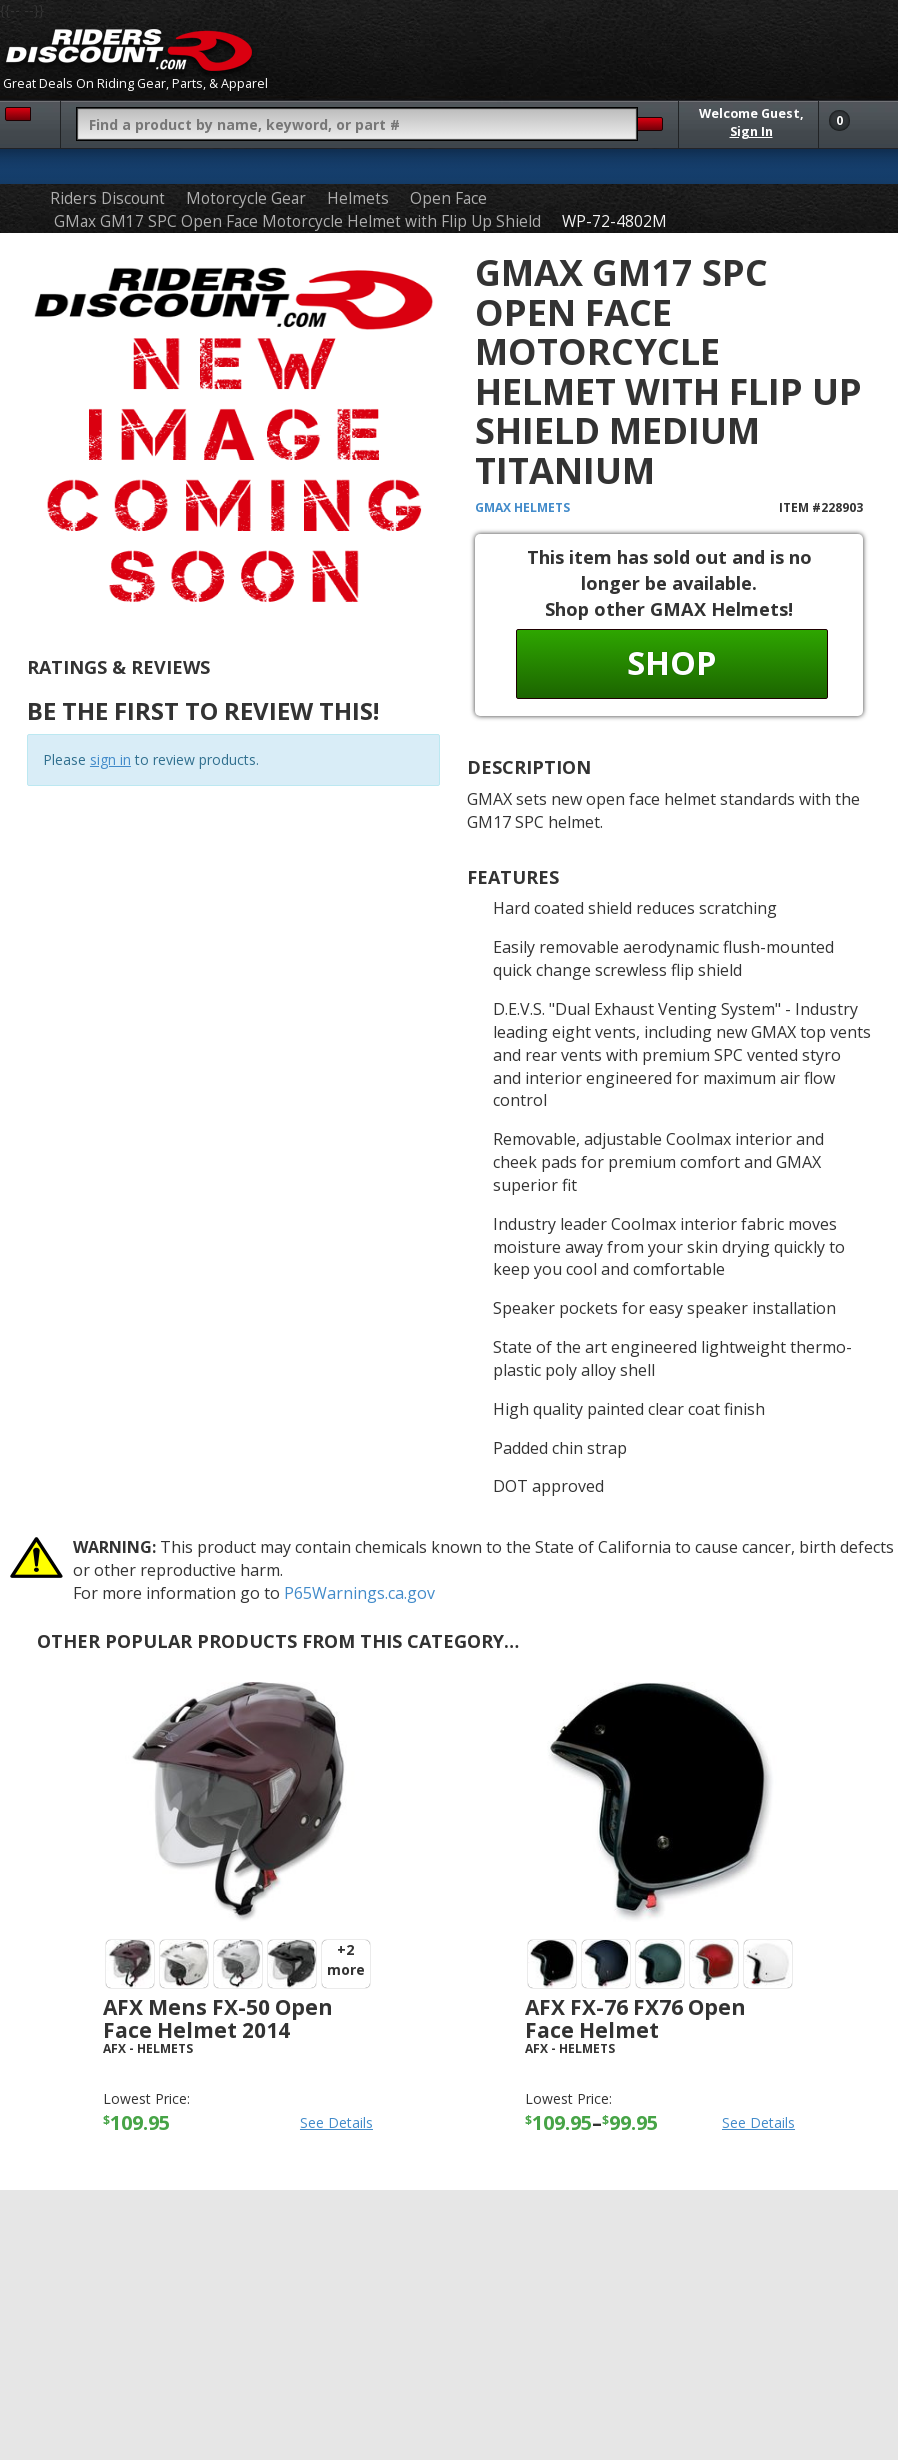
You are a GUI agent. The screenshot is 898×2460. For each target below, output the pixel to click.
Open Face (448, 198)
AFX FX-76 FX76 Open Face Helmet (635, 2018)
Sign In (751, 131)
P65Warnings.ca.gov (359, 1593)
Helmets (358, 198)
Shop (671, 662)
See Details (336, 2122)
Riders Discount (107, 198)
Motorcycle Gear (246, 198)
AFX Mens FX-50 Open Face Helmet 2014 (218, 2018)
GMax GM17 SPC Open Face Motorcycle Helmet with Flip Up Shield (297, 221)
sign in (110, 759)
